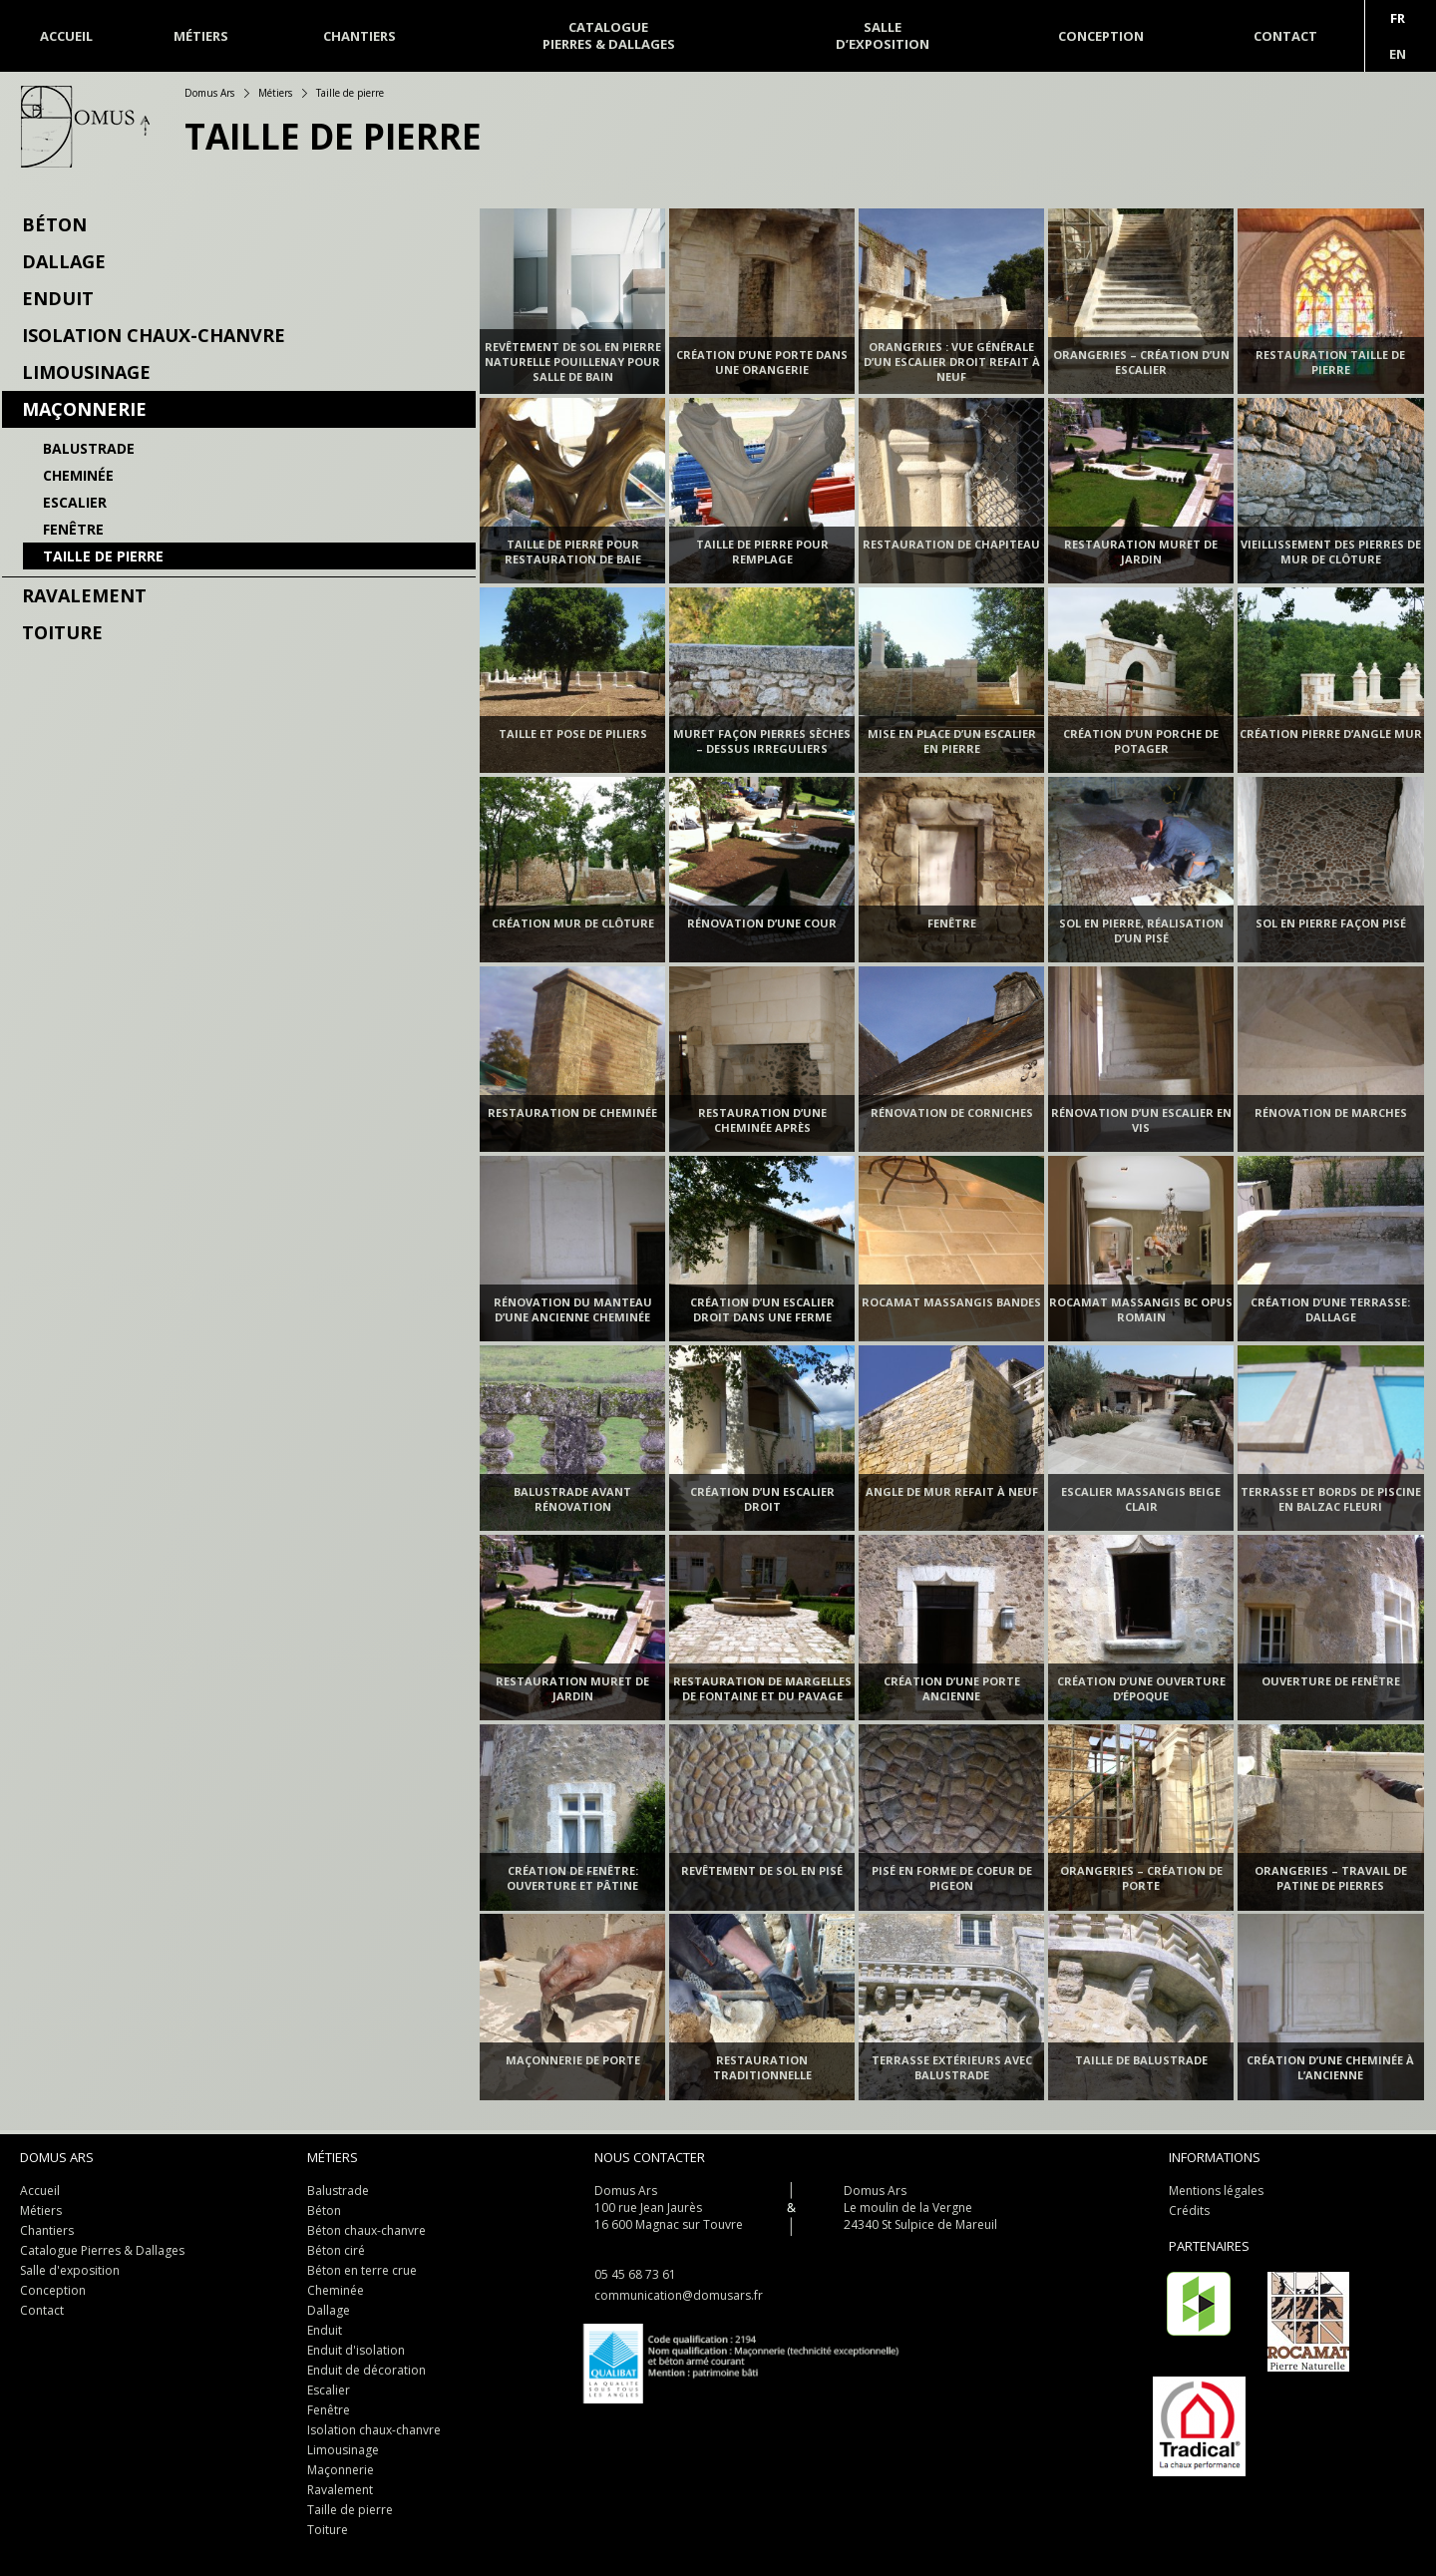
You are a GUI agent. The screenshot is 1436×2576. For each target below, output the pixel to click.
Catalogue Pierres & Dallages (102, 2250)
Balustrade (89, 448)
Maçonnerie (84, 409)
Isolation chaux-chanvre (153, 335)
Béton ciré (336, 2250)
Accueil (66, 36)
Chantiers (47, 2230)
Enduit (58, 298)
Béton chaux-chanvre (366, 2230)
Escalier (75, 502)
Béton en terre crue (362, 2270)
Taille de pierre (103, 556)
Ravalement (84, 595)
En (1397, 54)
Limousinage (86, 372)
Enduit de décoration (366, 2370)
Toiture (62, 632)
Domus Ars (209, 93)
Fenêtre (73, 529)
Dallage (64, 261)
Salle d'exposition (70, 2270)
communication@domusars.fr (678, 2295)
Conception (53, 2290)
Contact (42, 2310)
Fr (1397, 18)
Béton (54, 224)
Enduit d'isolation (356, 2350)
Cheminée (78, 475)
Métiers (201, 36)
